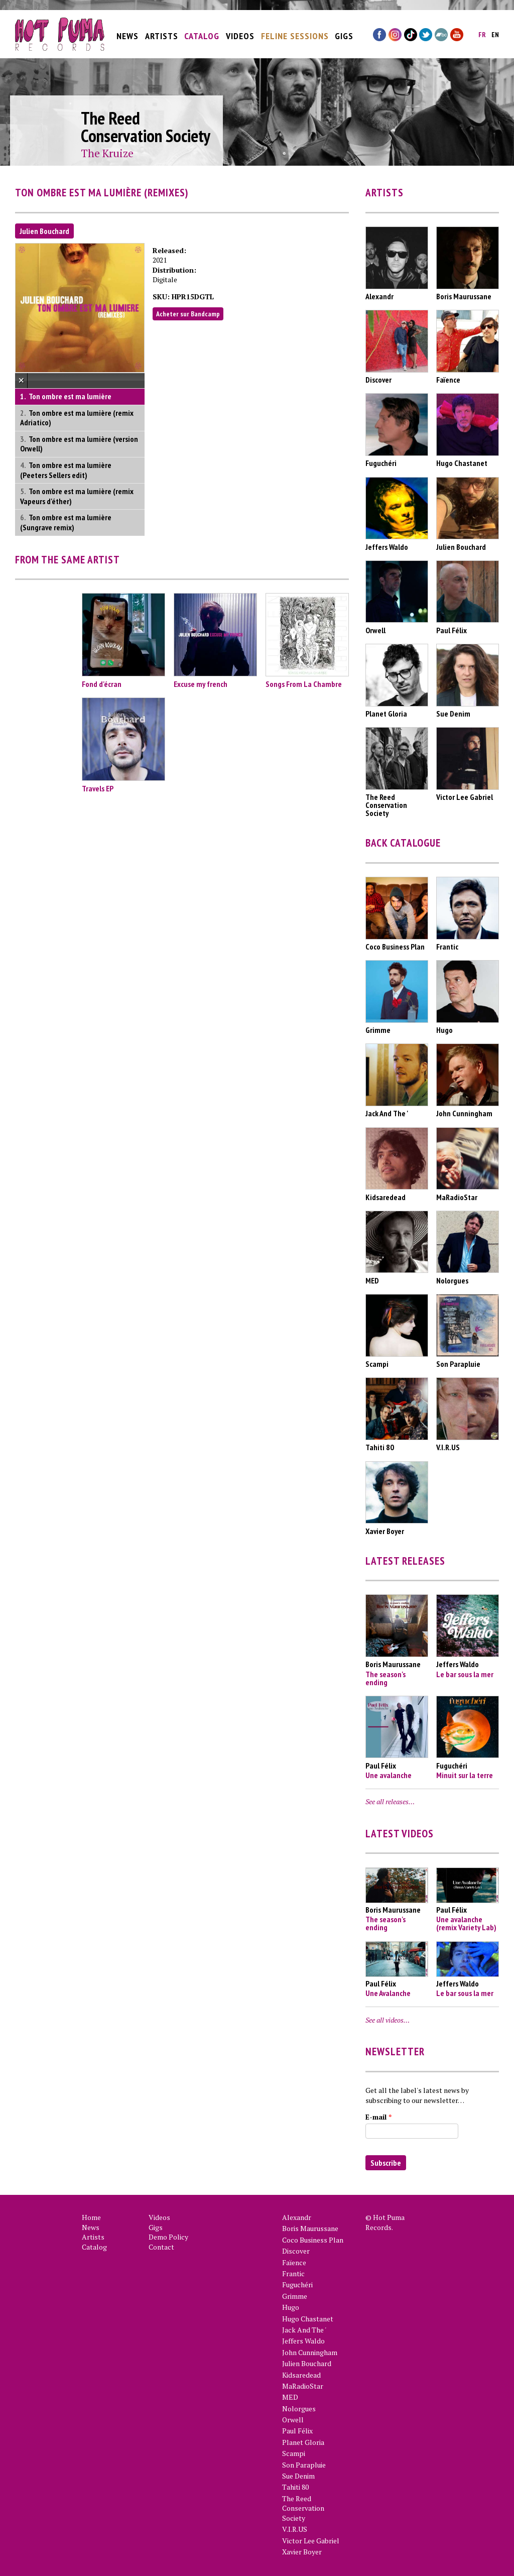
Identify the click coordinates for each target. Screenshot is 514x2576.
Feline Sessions (295, 31)
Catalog (201, 31)
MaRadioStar (302, 2386)
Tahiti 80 (295, 2487)
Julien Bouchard (44, 231)
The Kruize (107, 153)
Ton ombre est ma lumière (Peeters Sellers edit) (65, 470)
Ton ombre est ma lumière (70, 396)
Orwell (293, 2419)
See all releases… (390, 1801)
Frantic (293, 2273)
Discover (296, 2251)
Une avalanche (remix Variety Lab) (466, 1923)
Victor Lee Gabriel (310, 2540)
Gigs (344, 31)
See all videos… (387, 2020)
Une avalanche (388, 1775)
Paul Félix (297, 2430)
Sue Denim (298, 2476)
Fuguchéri (297, 2284)
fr (482, 30)
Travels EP (97, 788)
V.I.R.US (294, 2529)
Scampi (293, 2453)
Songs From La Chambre (304, 684)
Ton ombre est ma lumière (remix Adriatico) (77, 418)
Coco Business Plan (312, 2240)
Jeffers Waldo (303, 2341)
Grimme (294, 2296)
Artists (161, 31)
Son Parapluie (304, 2465)
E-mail (378, 2117)
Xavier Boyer (302, 2551)
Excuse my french (200, 684)
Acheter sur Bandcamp (188, 313)
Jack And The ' (304, 2329)
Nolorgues (299, 2408)
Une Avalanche (388, 1993)
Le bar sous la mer (464, 1674)
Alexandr (296, 2217)
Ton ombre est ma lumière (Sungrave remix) (65, 522)
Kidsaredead (301, 2375)
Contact (161, 2247)
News (127, 31)
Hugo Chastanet (307, 2318)
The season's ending (385, 1678)
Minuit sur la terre (464, 1775)
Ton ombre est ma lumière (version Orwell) (79, 444)
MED (290, 2397)
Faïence (294, 2262)
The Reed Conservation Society (303, 2508)
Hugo (290, 2307)
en (495, 30)
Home (91, 2217)
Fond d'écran (101, 684)
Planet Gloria (303, 2442)
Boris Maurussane (310, 2228)
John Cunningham (309, 2352)
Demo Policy (168, 2237)
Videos (240, 31)
